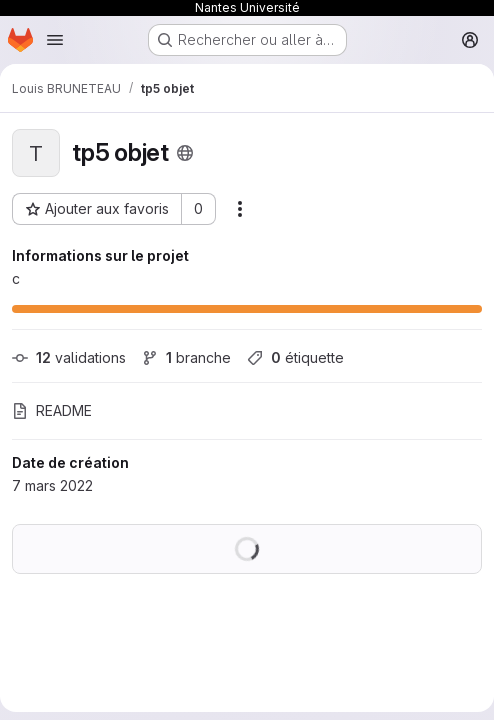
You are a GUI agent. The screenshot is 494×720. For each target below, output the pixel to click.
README (52, 410)
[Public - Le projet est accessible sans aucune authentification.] (185, 153)
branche (186, 357)
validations (69, 357)
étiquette (295, 357)
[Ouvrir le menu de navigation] (55, 40)
